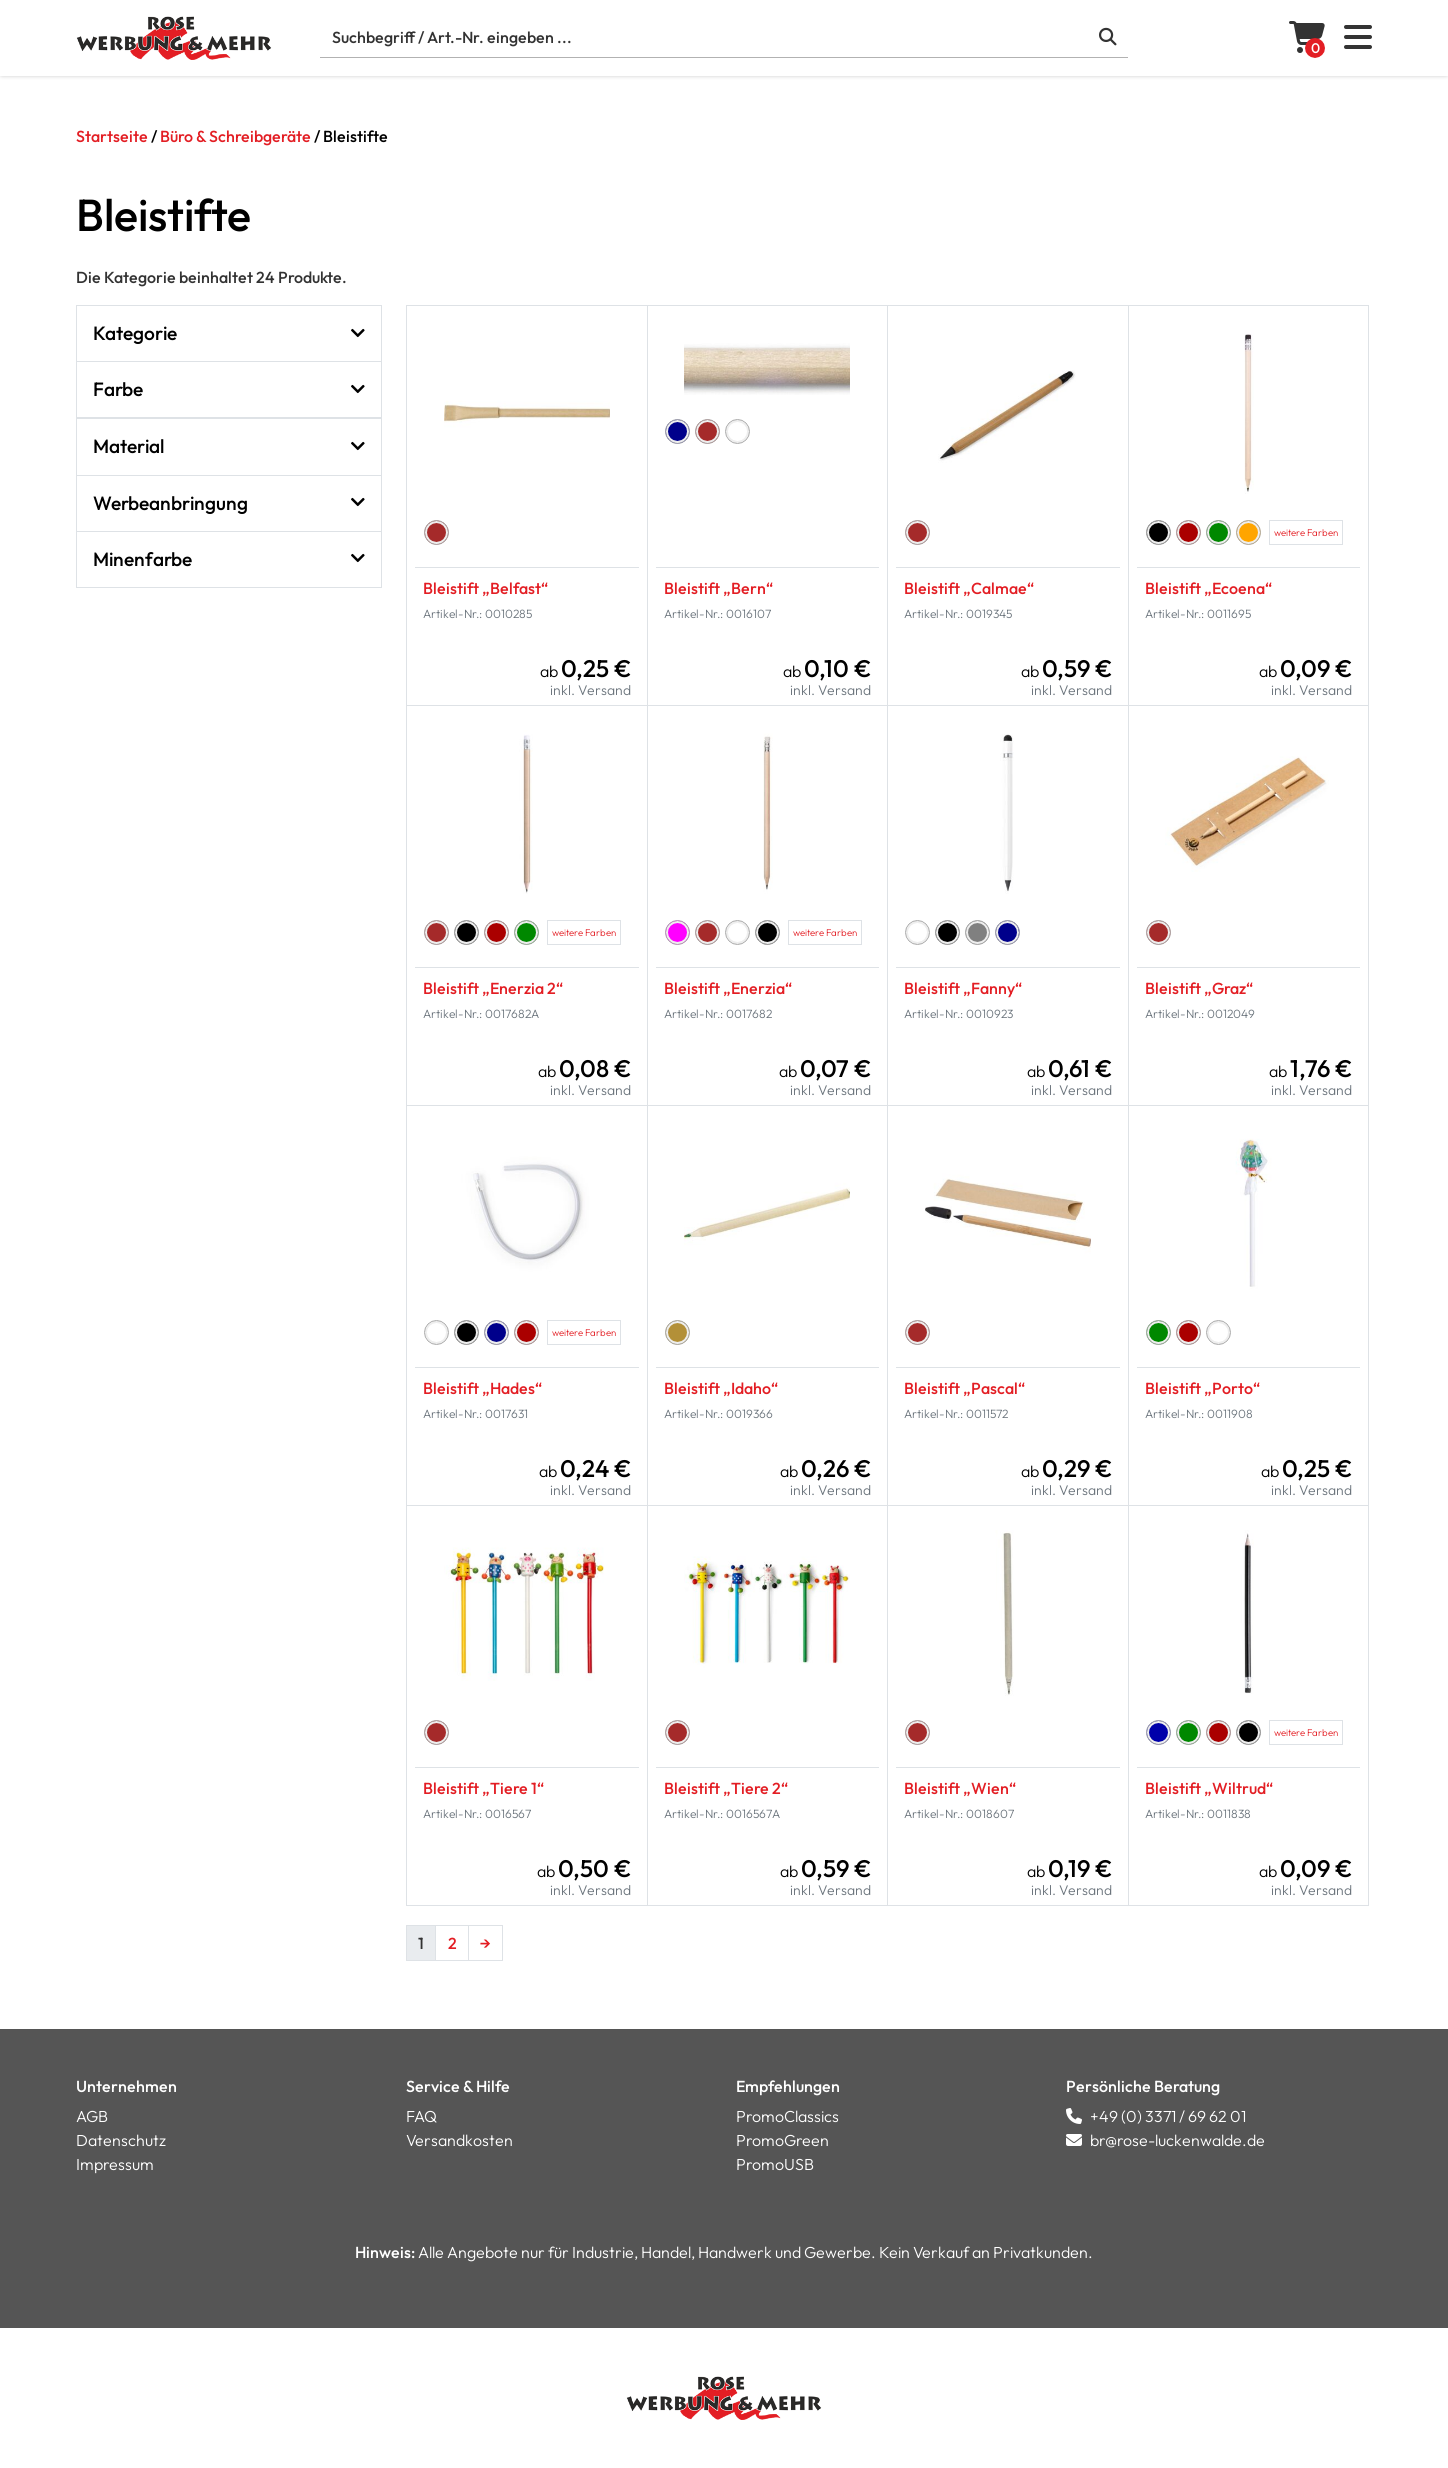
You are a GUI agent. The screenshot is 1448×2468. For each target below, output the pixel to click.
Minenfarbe (229, 559)
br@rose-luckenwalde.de (1165, 2140)
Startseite (112, 136)
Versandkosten (459, 2140)
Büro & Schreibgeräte (235, 136)
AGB (92, 2116)
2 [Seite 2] (452, 1943)
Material (229, 446)
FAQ (421, 2116)
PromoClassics (787, 2116)
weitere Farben (1306, 532)
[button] (1358, 43)
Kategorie (229, 333)
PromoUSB (775, 2164)
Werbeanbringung (229, 503)
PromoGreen (782, 2140)
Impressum (115, 2164)
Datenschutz (121, 2140)
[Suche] (724, 37)
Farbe (229, 389)
